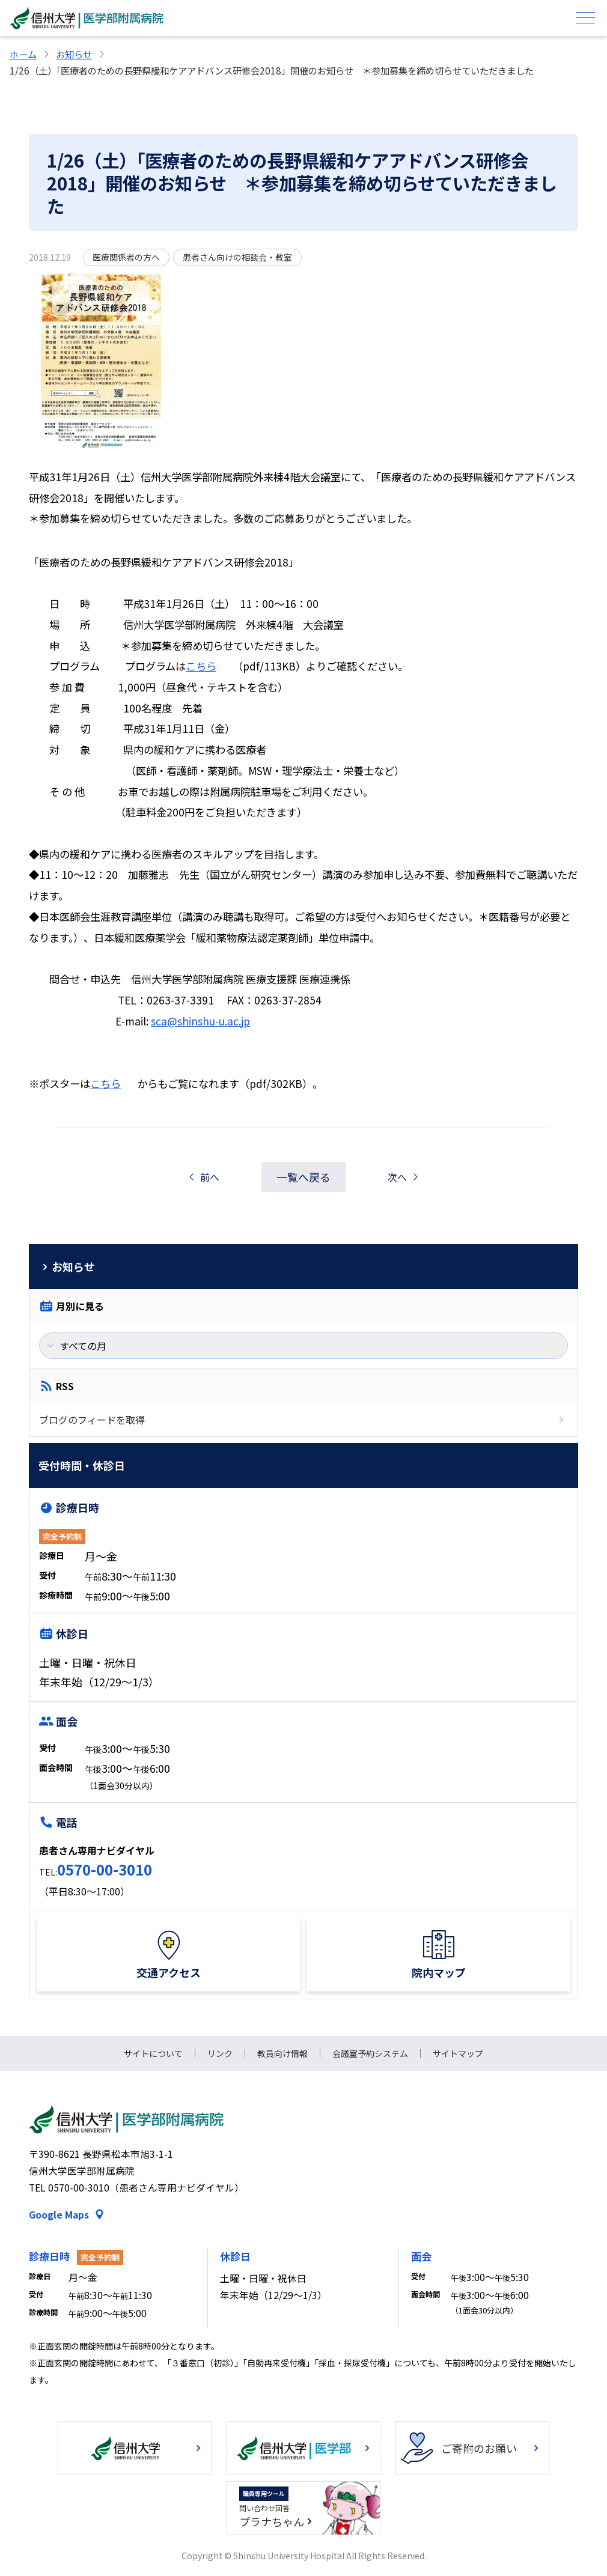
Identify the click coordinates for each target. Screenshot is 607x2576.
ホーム (23, 54)
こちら (201, 665)
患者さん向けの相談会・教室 (237, 257)
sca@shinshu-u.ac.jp (200, 1020)
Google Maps (59, 2215)
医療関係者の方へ (126, 257)
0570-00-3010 (104, 1869)
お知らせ (74, 54)
